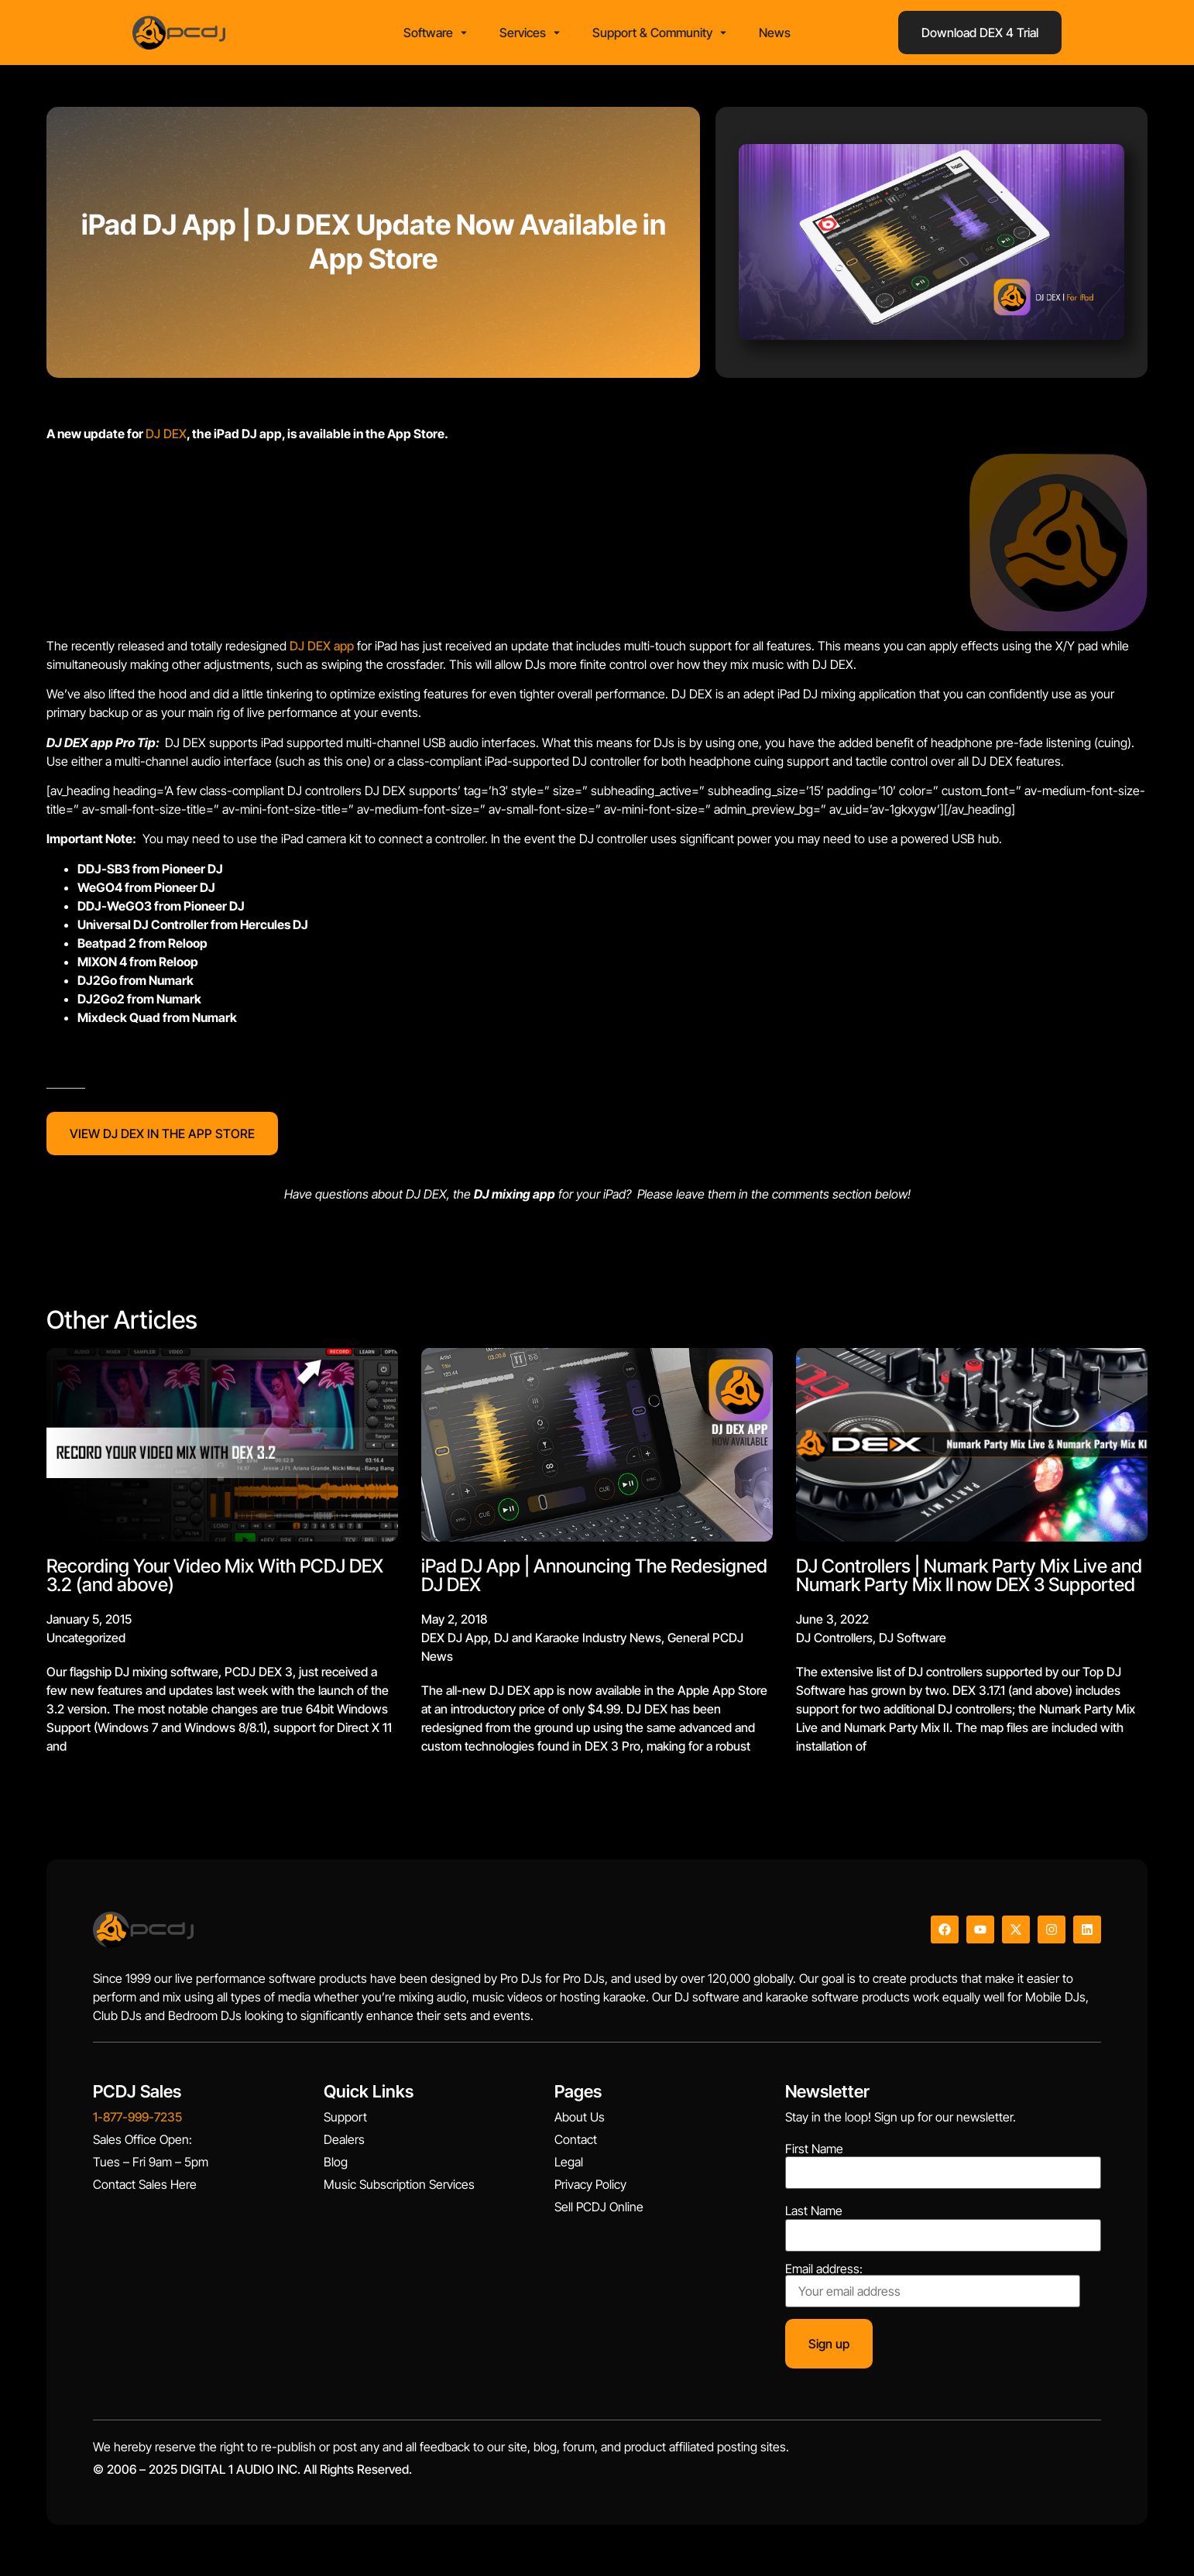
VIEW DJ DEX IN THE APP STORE (162, 1138)
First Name (814, 2153)
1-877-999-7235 (137, 2122)
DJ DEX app (322, 650)
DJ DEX (166, 438)
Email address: (932, 2290)
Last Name (813, 2216)
